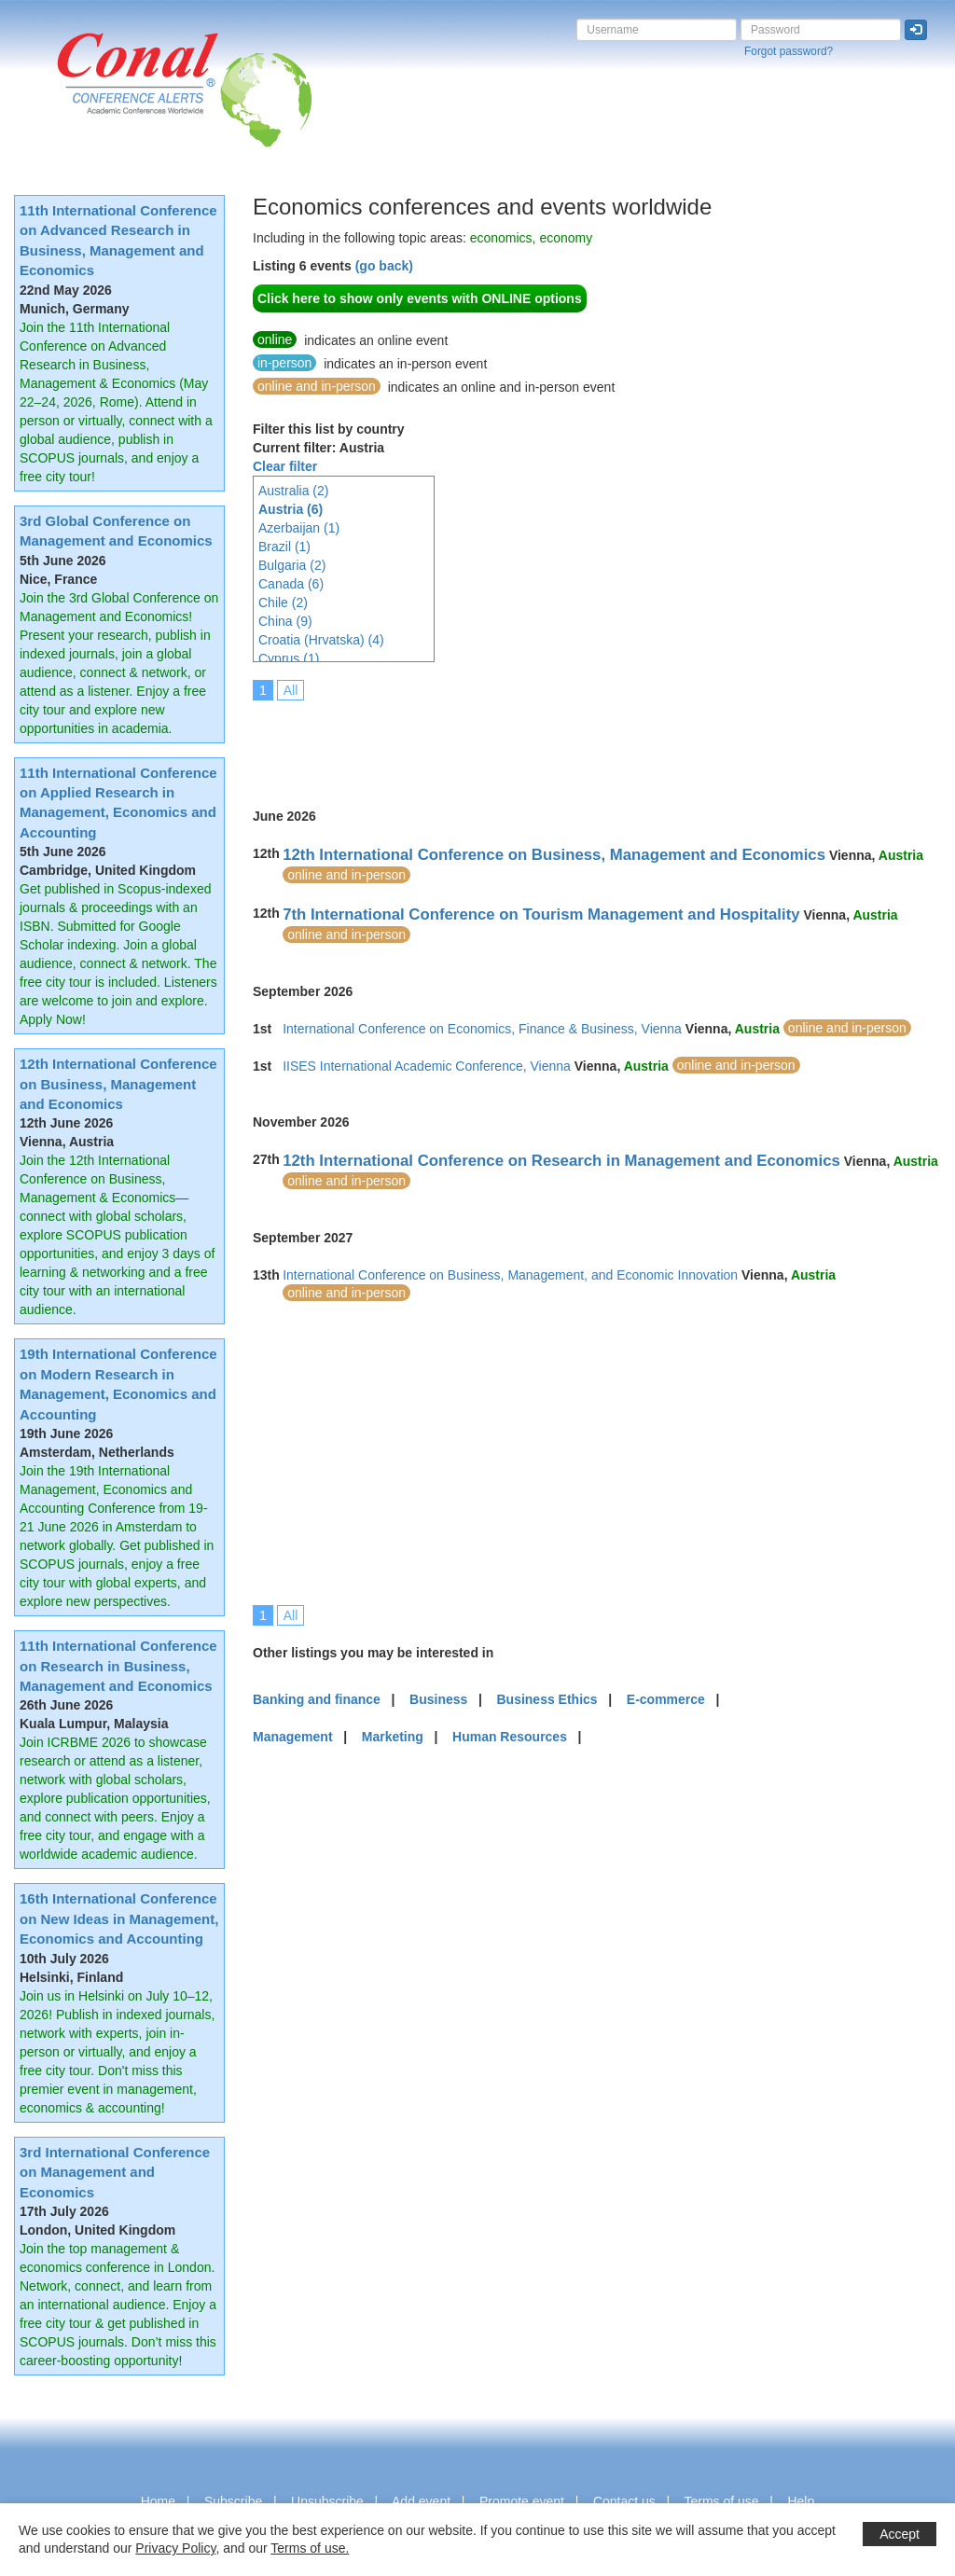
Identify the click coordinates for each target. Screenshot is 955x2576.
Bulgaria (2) (291, 565)
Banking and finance (317, 1699)
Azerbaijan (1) (298, 527)
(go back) (384, 265)
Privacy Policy (175, 2548)
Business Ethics (546, 1699)
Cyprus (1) (288, 658)
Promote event (521, 2501)
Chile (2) (283, 602)
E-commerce (666, 1699)
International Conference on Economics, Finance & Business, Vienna (482, 1028)
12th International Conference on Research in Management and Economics (561, 1161)
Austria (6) (290, 509)
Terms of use (721, 2501)
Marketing (392, 1736)
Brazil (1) (284, 546)
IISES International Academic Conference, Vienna (427, 1066)
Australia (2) (293, 490)
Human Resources (509, 1736)
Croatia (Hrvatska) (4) (321, 639)
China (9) (285, 621)
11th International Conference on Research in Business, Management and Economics (118, 1666)
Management (293, 1736)
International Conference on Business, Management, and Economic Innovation (510, 1274)
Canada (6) (291, 583)
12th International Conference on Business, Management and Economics (118, 1084)
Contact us (624, 2501)
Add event (421, 2501)
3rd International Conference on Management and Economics (115, 2172)
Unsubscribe (327, 2501)
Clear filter (285, 466)
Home (158, 2501)
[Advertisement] (592, 741)
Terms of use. (309, 2548)
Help (800, 2501)
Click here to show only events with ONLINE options (419, 298)
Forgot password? (788, 51)
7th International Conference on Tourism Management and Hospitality (541, 914)
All (291, 690)
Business (438, 1699)
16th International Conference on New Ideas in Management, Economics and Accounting (119, 1918)
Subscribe (233, 2501)
